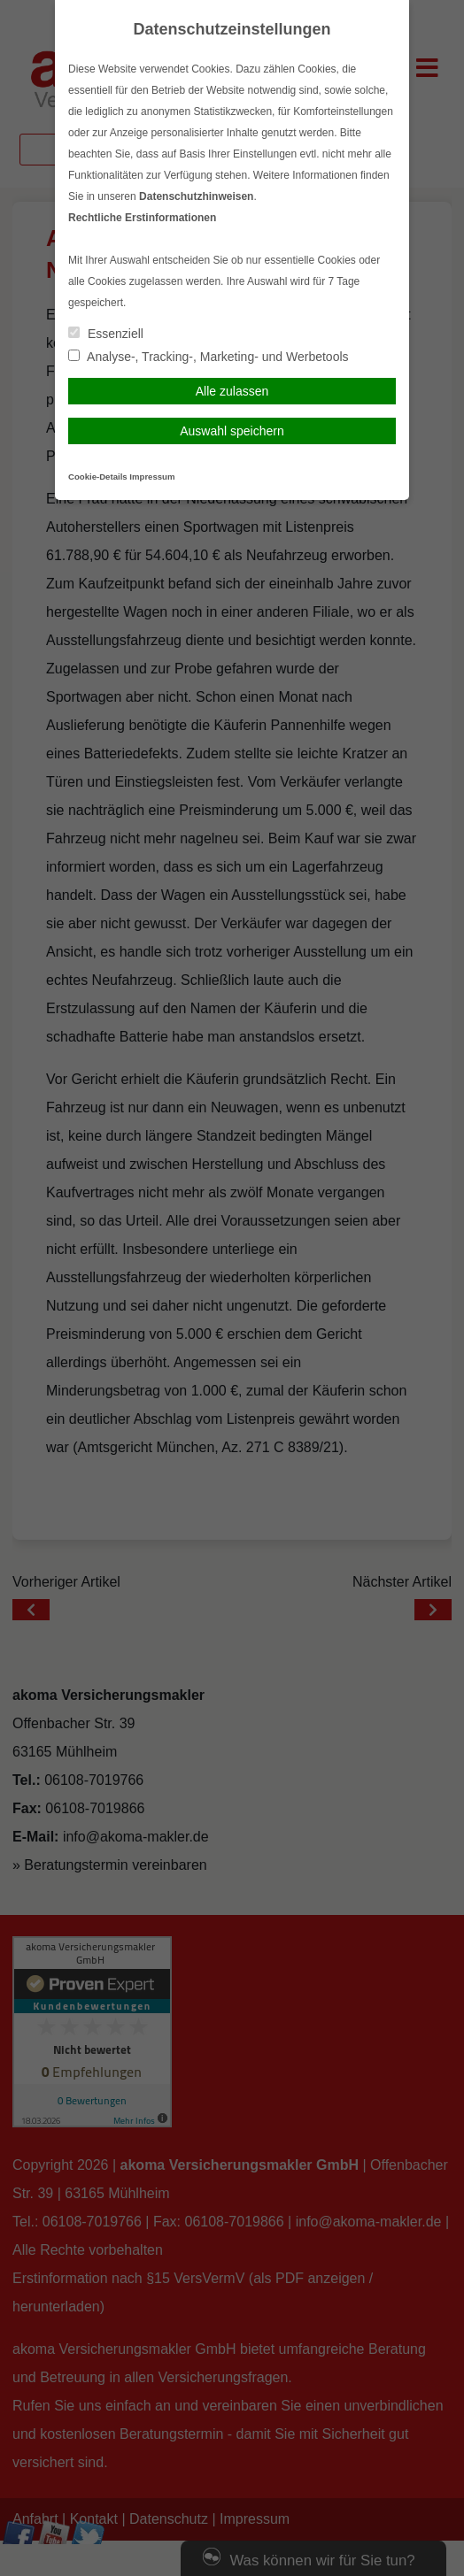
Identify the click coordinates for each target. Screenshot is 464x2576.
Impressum (151, 476)
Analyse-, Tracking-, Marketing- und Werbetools (208, 357)
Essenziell (105, 334)
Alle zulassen (232, 391)
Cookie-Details (98, 476)
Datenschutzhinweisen (196, 196)
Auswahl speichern (232, 431)
